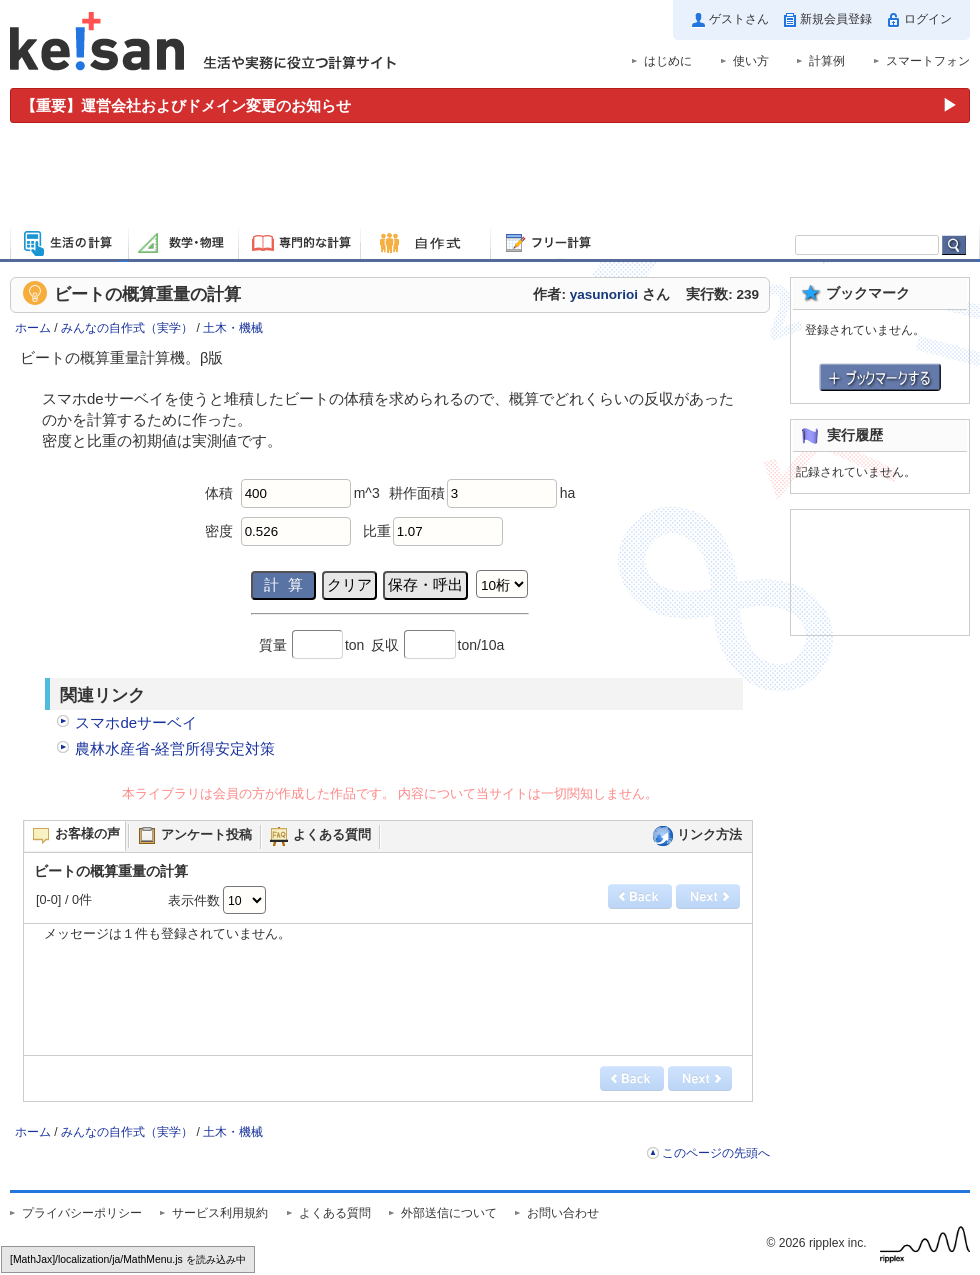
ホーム (33, 328)
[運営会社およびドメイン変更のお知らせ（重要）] (490, 105)
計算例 (827, 61)
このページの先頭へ (716, 1153)
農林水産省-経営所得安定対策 (175, 748)
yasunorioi (604, 294)
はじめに (668, 61)
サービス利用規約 (220, 1213)
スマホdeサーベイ (136, 722)
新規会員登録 (836, 19)
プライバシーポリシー (82, 1213)
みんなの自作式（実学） (127, 328)
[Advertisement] (490, 178)
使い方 (751, 61)
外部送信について (449, 1213)
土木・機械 (233, 328)
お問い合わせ (563, 1213)
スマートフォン (928, 61)
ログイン (928, 19)
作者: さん (601, 294)
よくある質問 (335, 1213)
